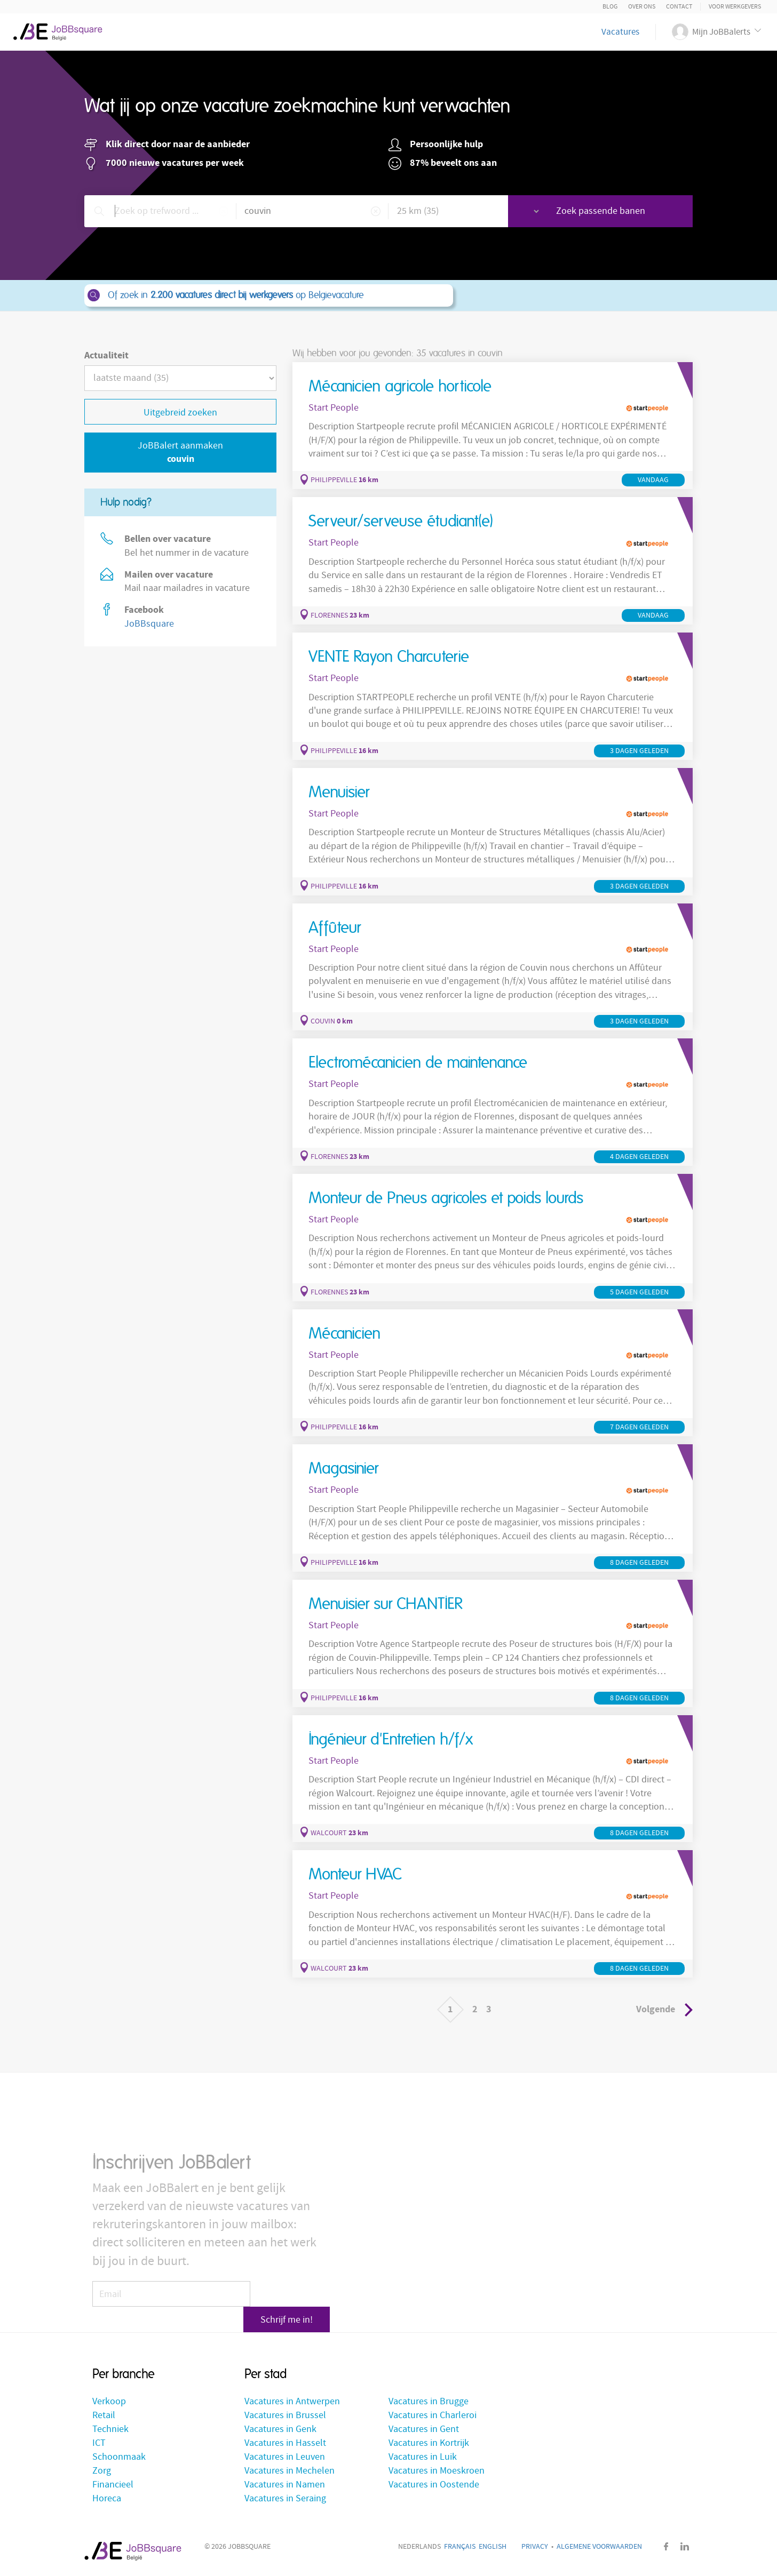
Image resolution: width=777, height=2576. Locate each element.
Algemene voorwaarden (599, 2548)
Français (459, 2548)
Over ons (641, 7)
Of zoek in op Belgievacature (268, 295)
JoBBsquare (149, 624)
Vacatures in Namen (284, 2485)
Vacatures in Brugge (428, 2402)
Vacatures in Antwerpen (292, 2402)
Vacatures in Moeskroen (436, 2472)
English (492, 2548)
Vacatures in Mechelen (289, 2472)
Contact (679, 7)
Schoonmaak (119, 2458)
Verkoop (109, 2402)
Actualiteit (106, 355)
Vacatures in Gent (423, 2430)
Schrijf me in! (292, 2301)
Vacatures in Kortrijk (428, 2444)
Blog (609, 7)
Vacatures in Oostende (433, 2485)
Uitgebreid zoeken (180, 412)
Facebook (666, 2547)
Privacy (534, 2548)
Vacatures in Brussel (285, 2416)
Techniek (110, 2430)
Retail (103, 2416)
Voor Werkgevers (735, 7)
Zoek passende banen (616, 211)
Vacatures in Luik (422, 2458)
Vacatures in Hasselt (285, 2444)
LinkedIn (685, 2547)
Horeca (106, 2499)
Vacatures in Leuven (284, 2458)
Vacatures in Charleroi (432, 2416)
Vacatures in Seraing (285, 2499)
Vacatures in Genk (280, 2430)
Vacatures (620, 32)
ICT (99, 2444)
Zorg (101, 2472)
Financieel (112, 2485)
